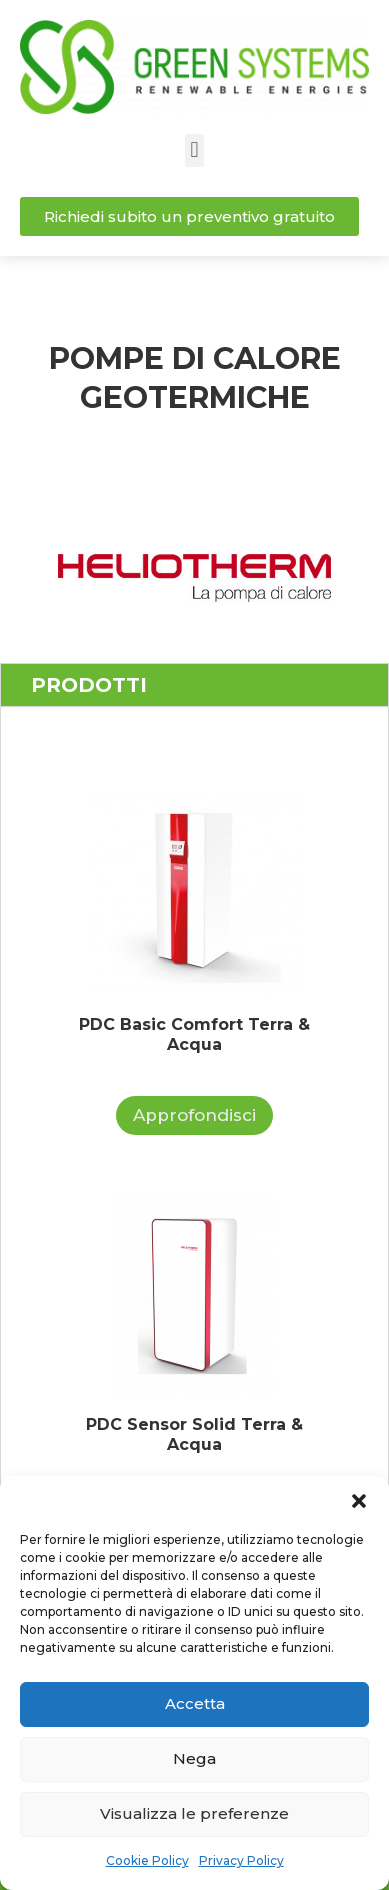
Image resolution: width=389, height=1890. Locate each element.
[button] (359, 1501)
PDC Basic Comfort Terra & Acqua (194, 1035)
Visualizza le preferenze (194, 1813)
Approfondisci (194, 1115)
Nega (194, 1758)
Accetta (195, 1703)
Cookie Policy (147, 1860)
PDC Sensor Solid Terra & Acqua (194, 1435)
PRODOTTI (89, 685)
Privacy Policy (241, 1860)
